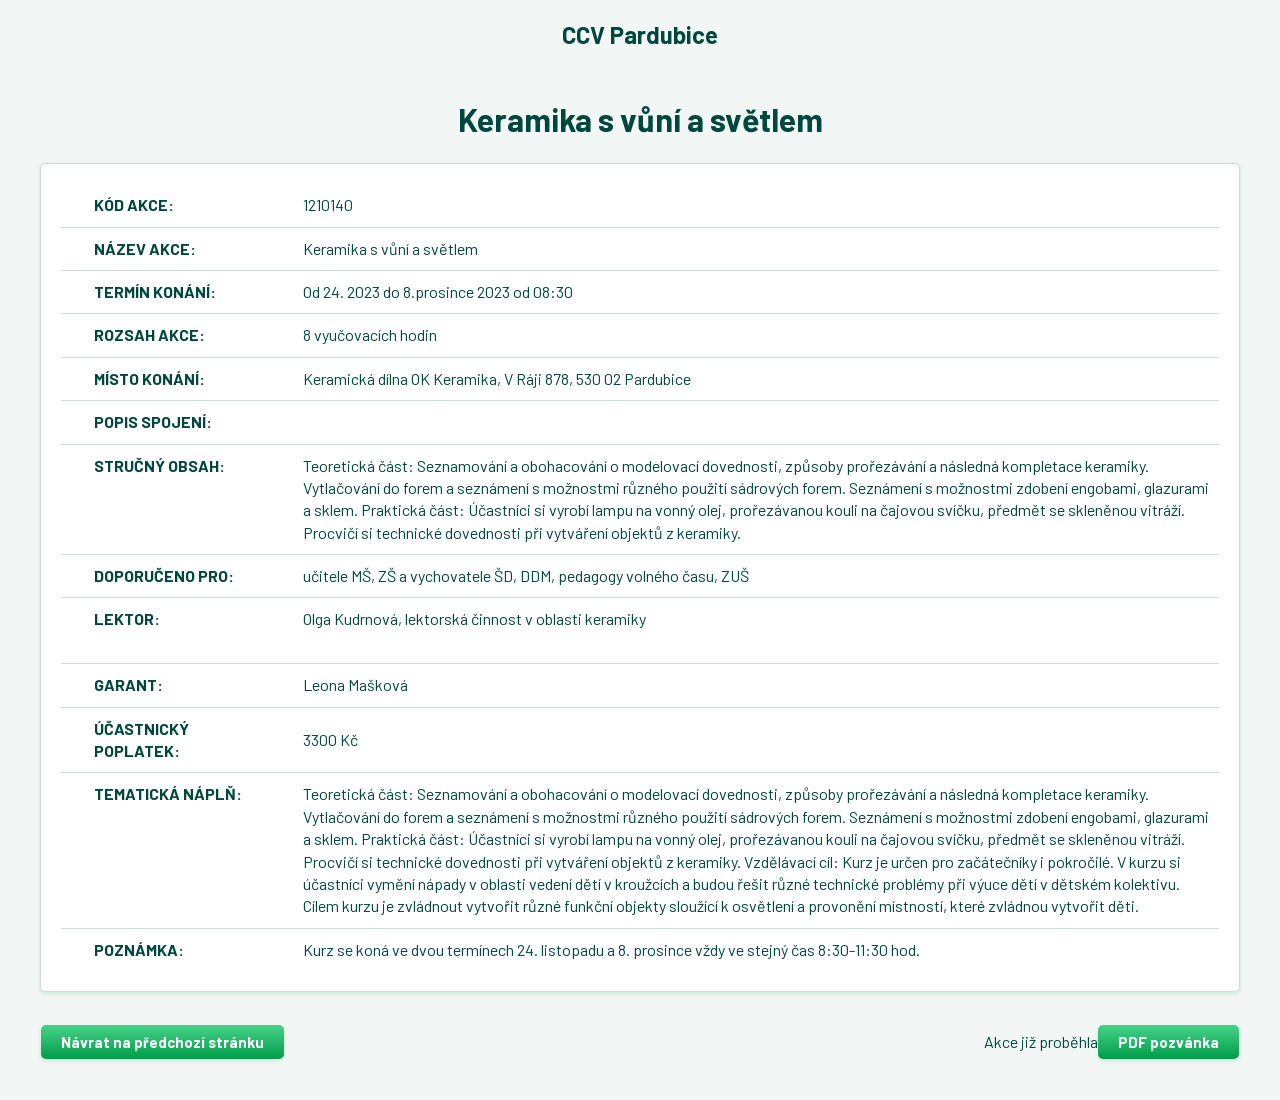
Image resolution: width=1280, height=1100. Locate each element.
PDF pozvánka (1168, 1042)
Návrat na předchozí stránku (162, 1042)
